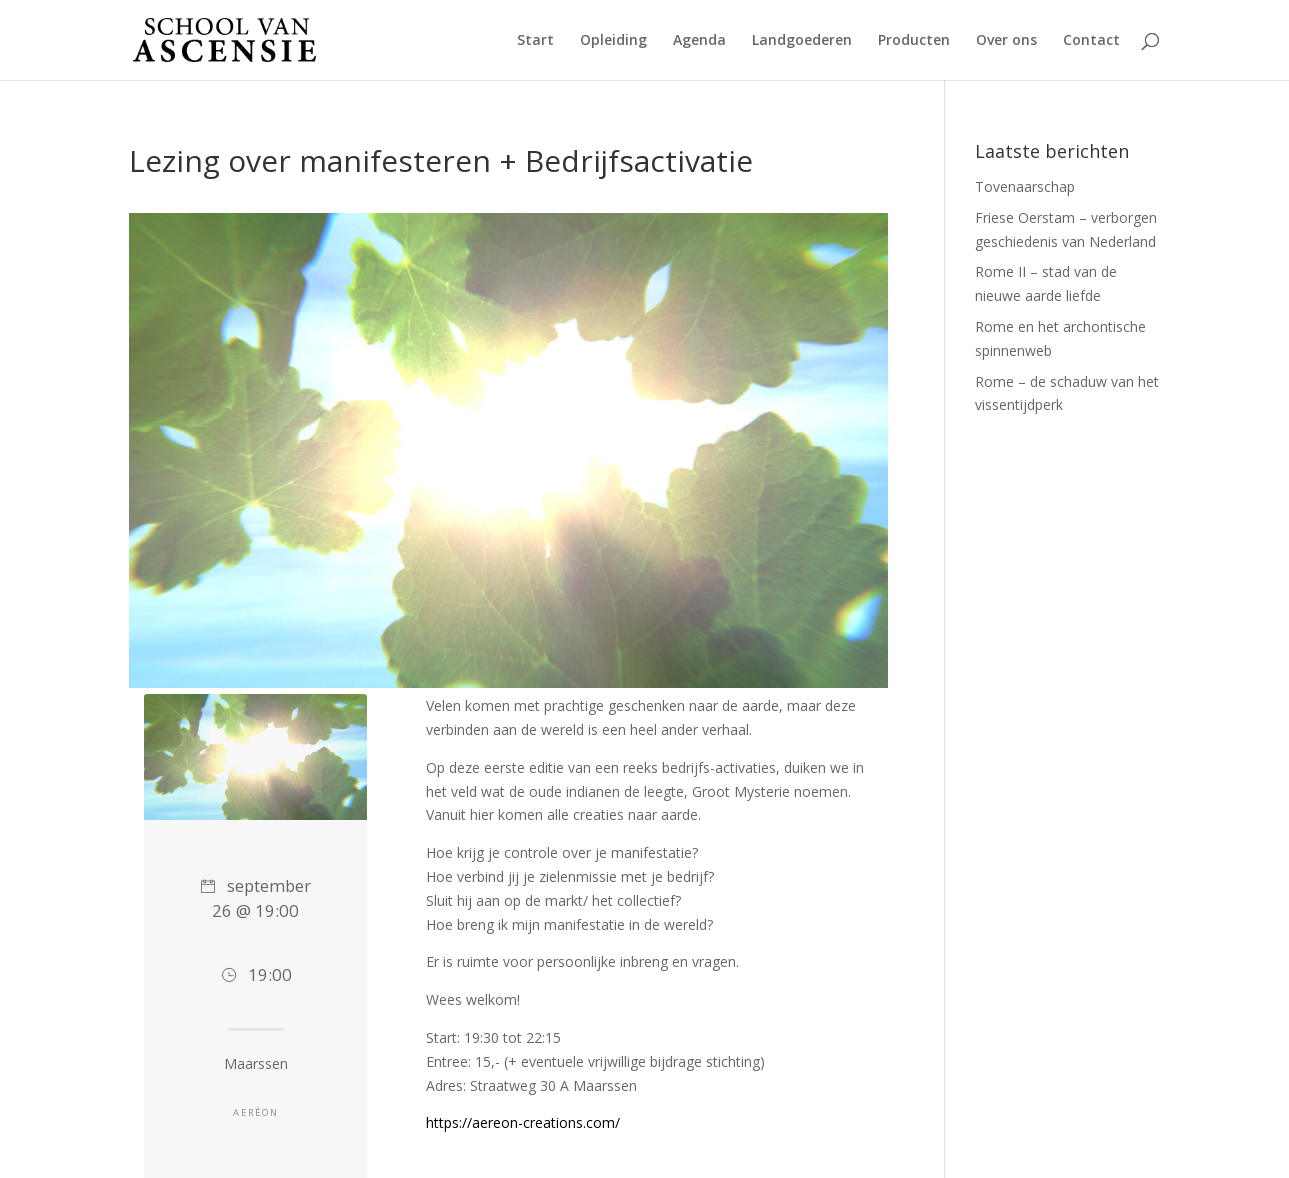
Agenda (699, 41)
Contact (1091, 41)
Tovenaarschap (1025, 186)
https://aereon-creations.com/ (523, 1122)
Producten (914, 41)
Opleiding (613, 41)
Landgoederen (802, 41)
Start (535, 41)
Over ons (1006, 41)
